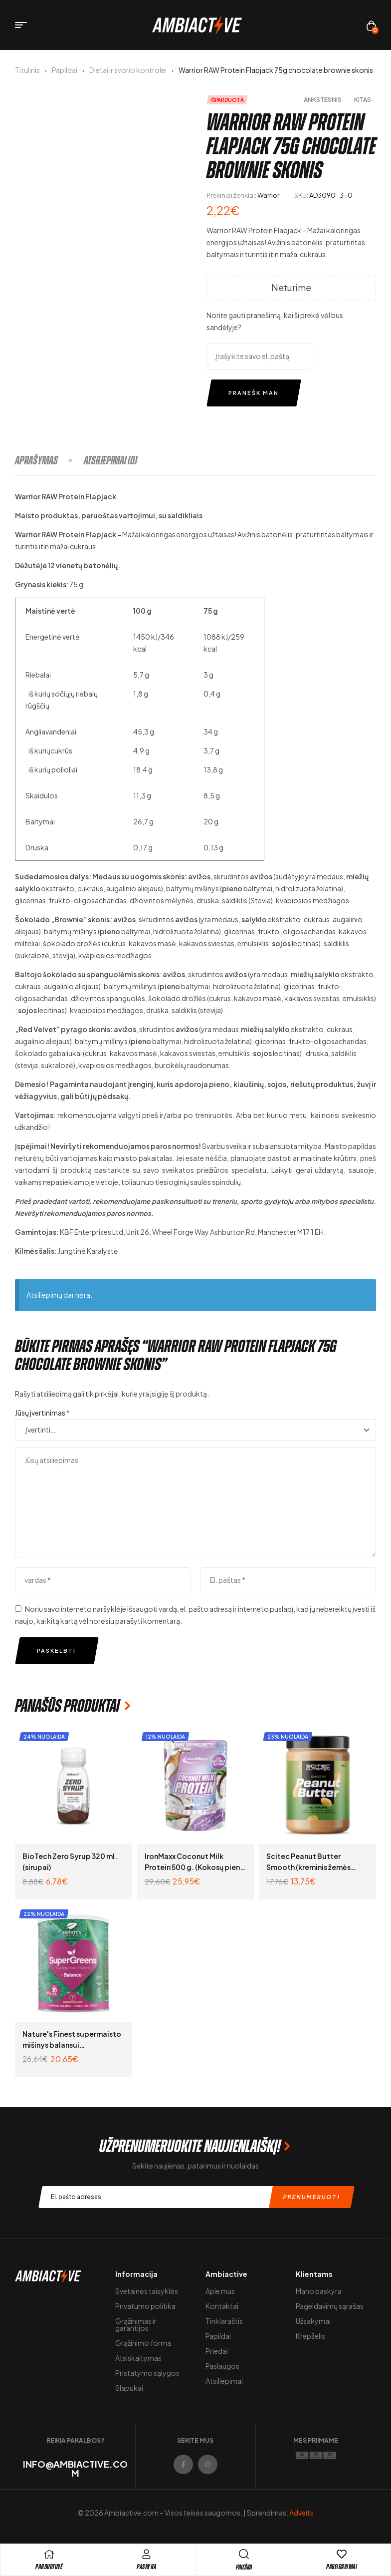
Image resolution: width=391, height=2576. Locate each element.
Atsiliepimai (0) (110, 460)
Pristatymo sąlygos (147, 2372)
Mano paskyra (319, 2290)
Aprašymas (36, 460)
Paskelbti (56, 1650)
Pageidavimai (341, 2567)
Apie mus (220, 2290)
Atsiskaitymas (138, 2357)
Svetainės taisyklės (146, 2290)
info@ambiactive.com (75, 2468)
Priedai (216, 2350)
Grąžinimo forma (143, 2342)
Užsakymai (313, 2320)
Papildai (64, 69)
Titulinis (27, 69)
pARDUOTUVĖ (48, 2567)
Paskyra (147, 2567)
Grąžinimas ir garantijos (136, 2324)
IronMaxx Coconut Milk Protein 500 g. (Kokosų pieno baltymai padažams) (195, 1866)
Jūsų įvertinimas (42, 1412)
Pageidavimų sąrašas (330, 2305)
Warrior (268, 195)
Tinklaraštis (224, 2320)
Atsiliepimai (224, 2380)
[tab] (49, 460)
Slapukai (129, 2387)
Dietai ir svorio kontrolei (128, 69)
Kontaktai (221, 2305)
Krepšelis (310, 2335)
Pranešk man (253, 392)
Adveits (301, 2512)
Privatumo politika (145, 2305)
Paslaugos (222, 2365)
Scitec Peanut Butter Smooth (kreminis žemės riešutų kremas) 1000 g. (308, 1866)
